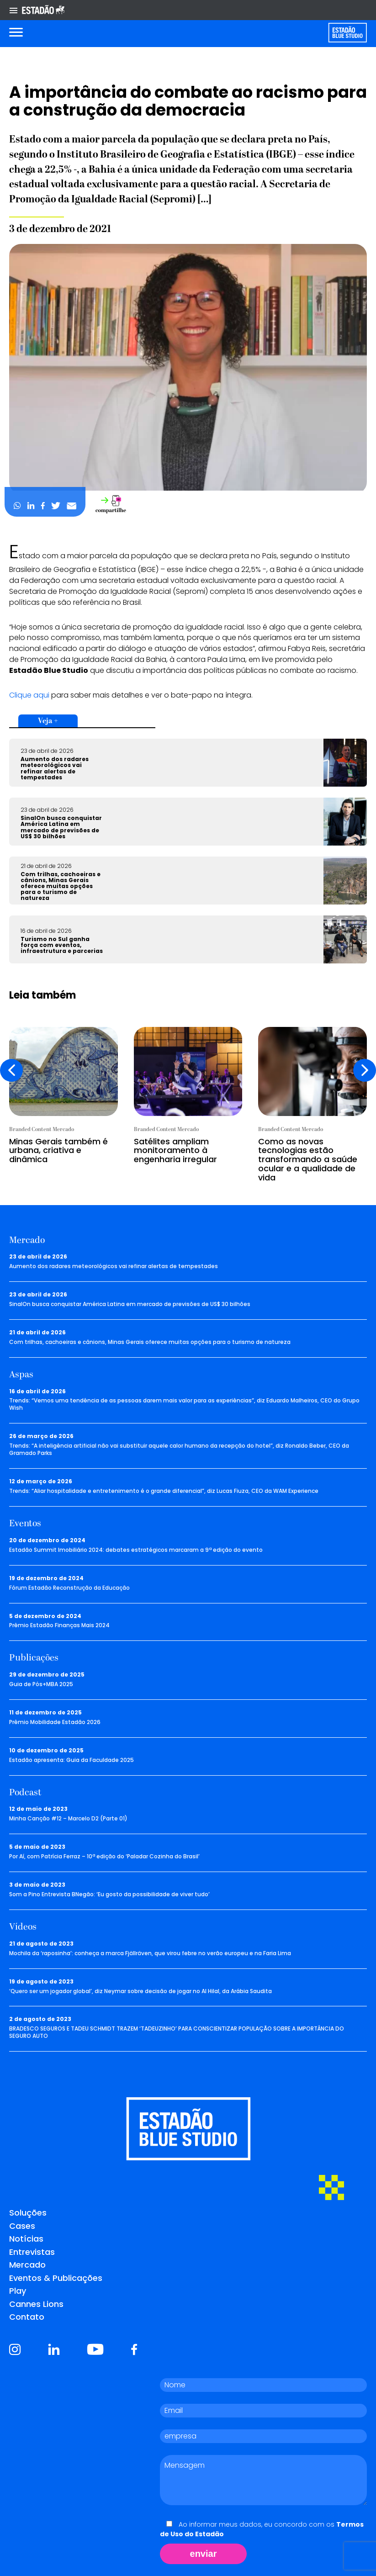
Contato (26, 2316)
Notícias (26, 2238)
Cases (22, 2226)
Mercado (27, 2264)
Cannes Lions (36, 2304)
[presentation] (11, 1070)
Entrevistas (32, 2252)
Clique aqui (29, 695)
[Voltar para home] (347, 32)
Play (17, 2290)
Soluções (28, 2212)
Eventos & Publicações (55, 2278)
